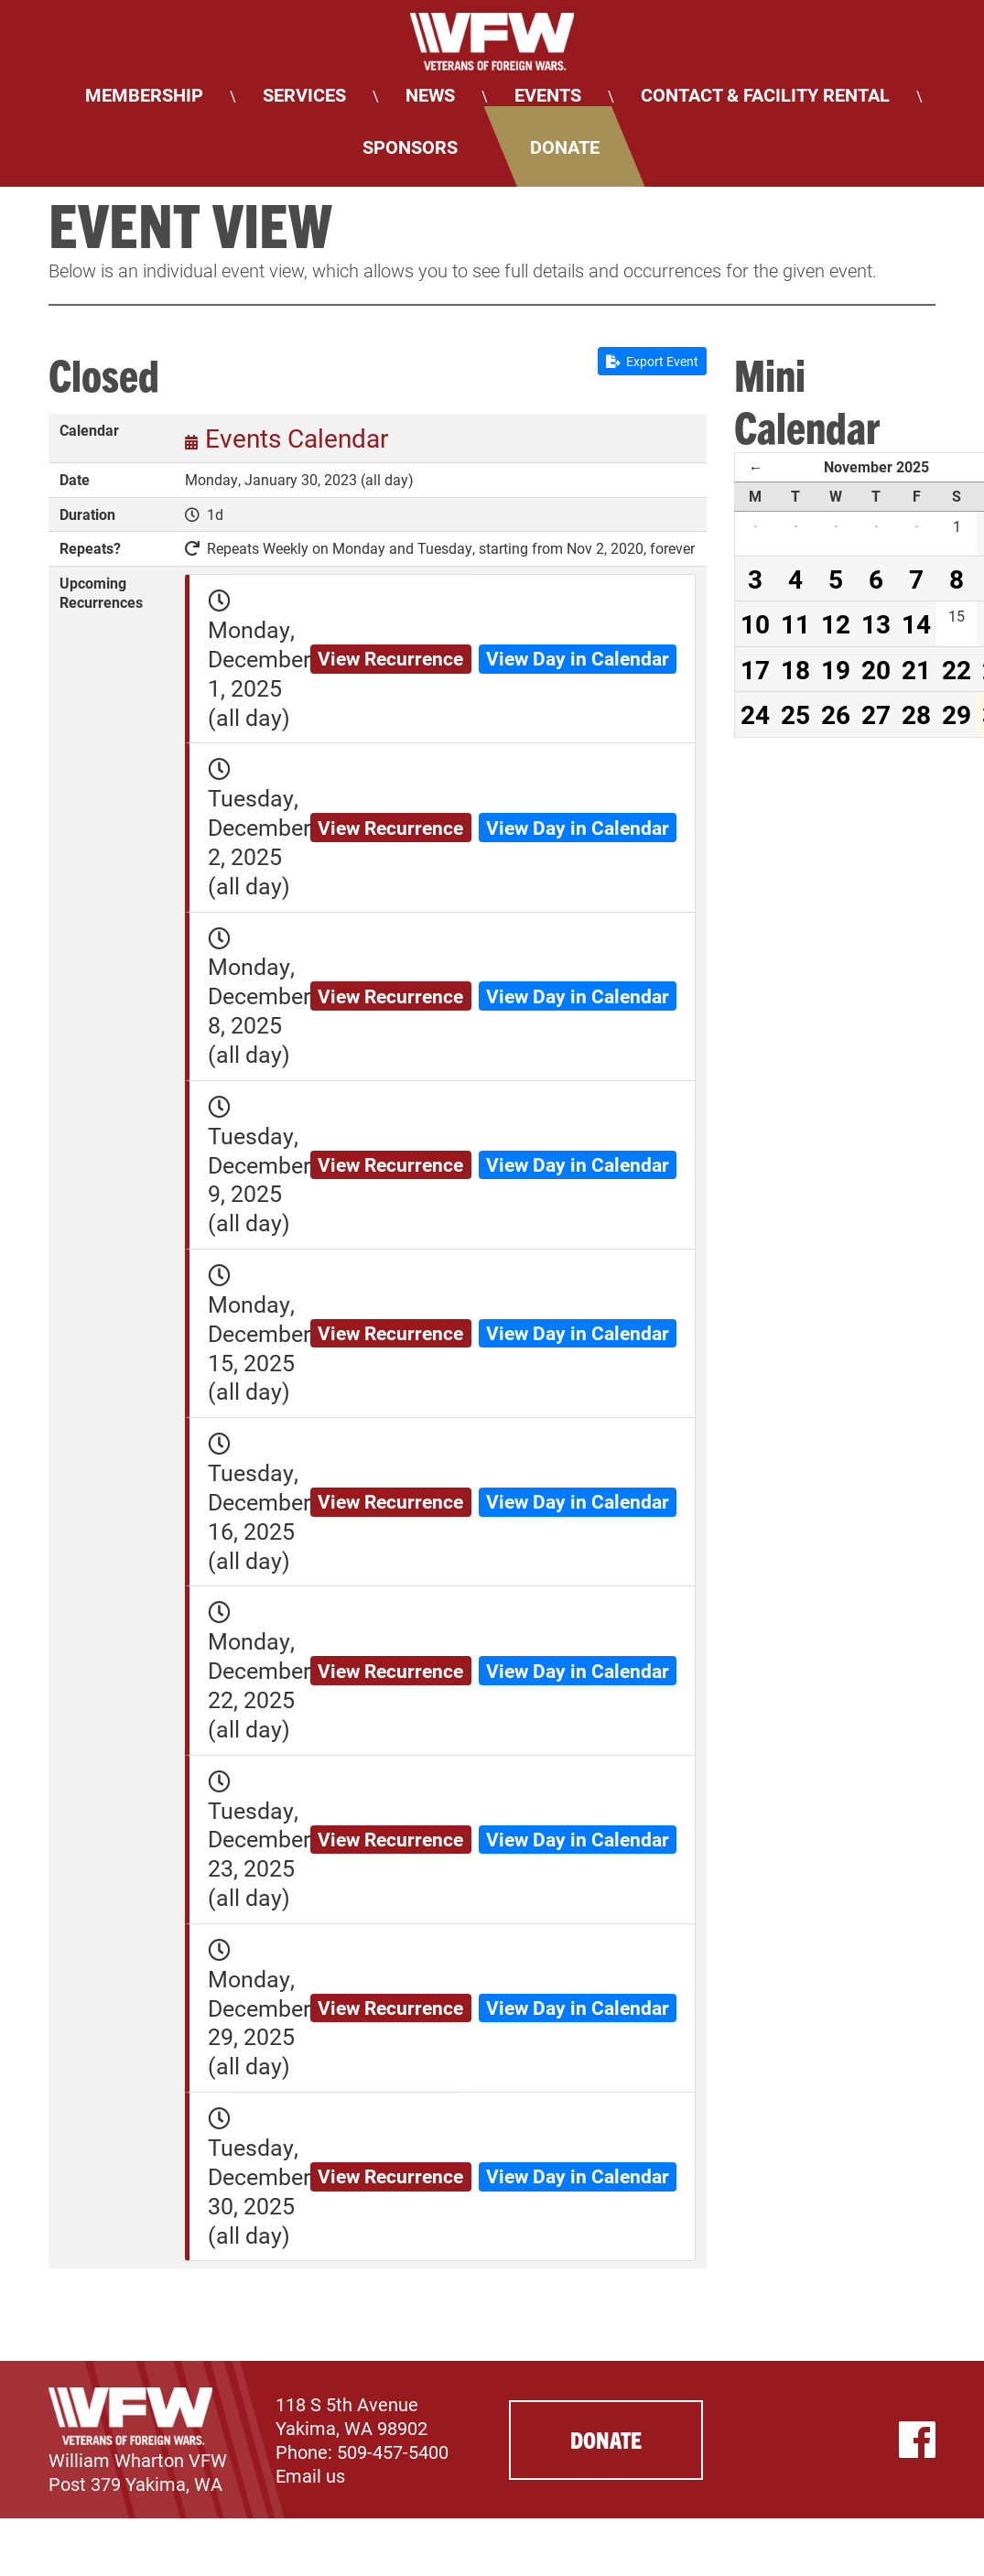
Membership (144, 94)
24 (755, 714)
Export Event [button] (652, 361)
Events (547, 94)
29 (956, 714)
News (430, 94)
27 (876, 714)
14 (916, 623)
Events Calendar (296, 437)
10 (755, 623)
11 (795, 623)
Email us (310, 2475)
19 (835, 669)
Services (304, 94)
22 (956, 669)
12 (835, 623)
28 (916, 714)
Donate (565, 146)
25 (795, 714)
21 (916, 669)
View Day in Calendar (577, 658)
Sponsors (410, 146)
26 (835, 714)
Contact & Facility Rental (765, 94)
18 (795, 669)
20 (876, 669)
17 (755, 669)
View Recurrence (390, 658)
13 (876, 623)
